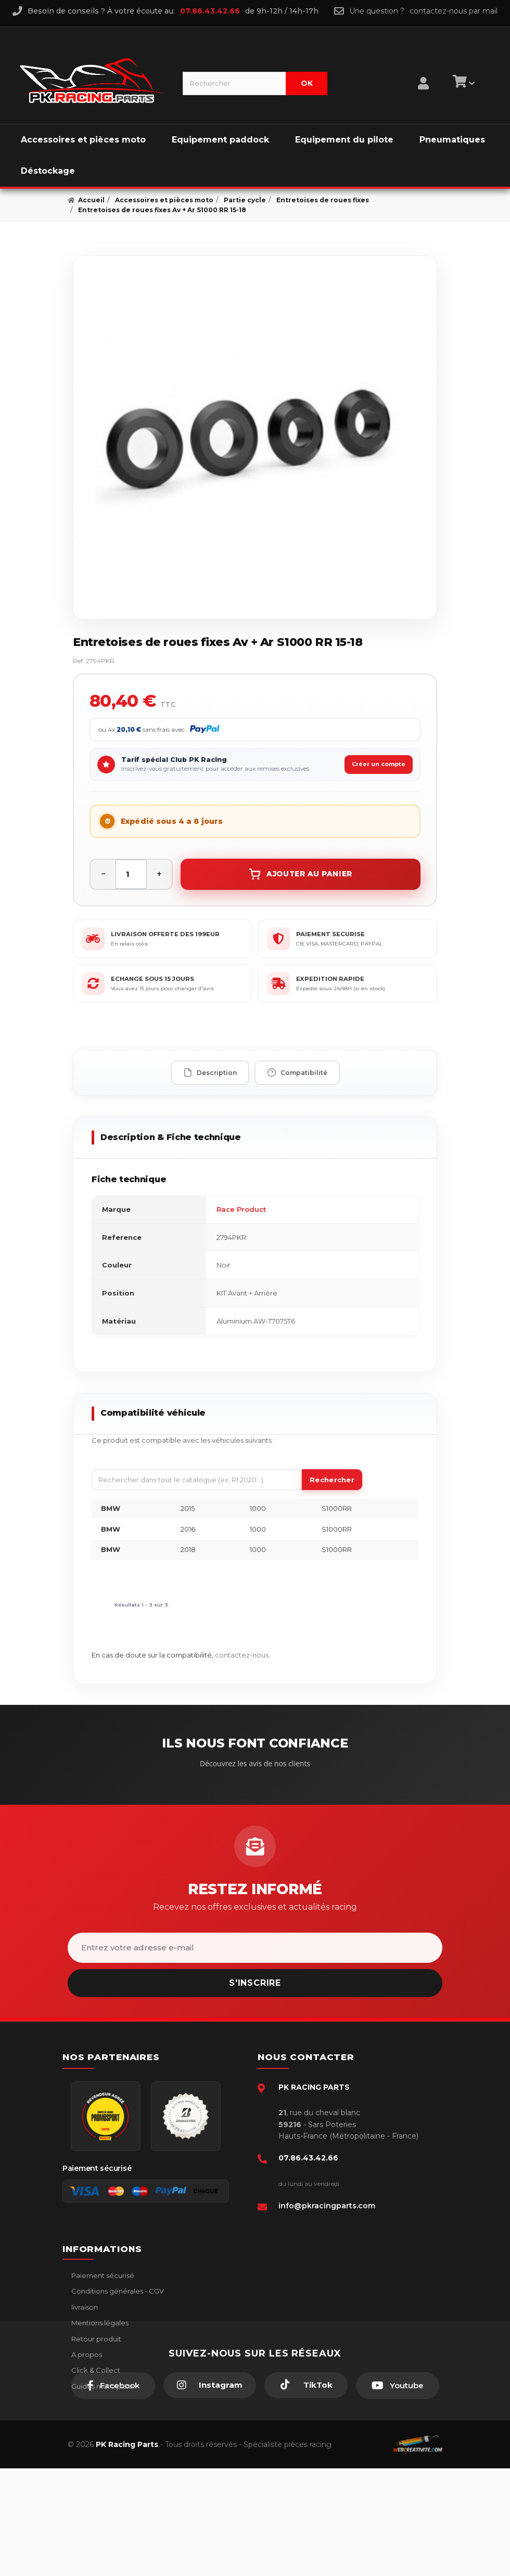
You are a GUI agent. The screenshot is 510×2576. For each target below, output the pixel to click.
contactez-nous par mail (454, 11)
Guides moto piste (101, 2386)
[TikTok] (306, 2493)
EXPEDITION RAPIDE (330, 978)
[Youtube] (397, 2493)
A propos (86, 2354)
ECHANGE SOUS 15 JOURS (152, 978)
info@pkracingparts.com (326, 2205)
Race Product (241, 1209)
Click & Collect (95, 2370)
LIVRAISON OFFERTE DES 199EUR (165, 934)
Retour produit (95, 2339)
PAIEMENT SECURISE (330, 934)
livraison (84, 2307)
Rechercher (332, 1479)
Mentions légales (99, 2323)
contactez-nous (242, 1655)
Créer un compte (378, 764)
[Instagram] (209, 2493)
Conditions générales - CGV (117, 2291)
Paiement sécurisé (102, 2275)
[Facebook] (113, 2493)
